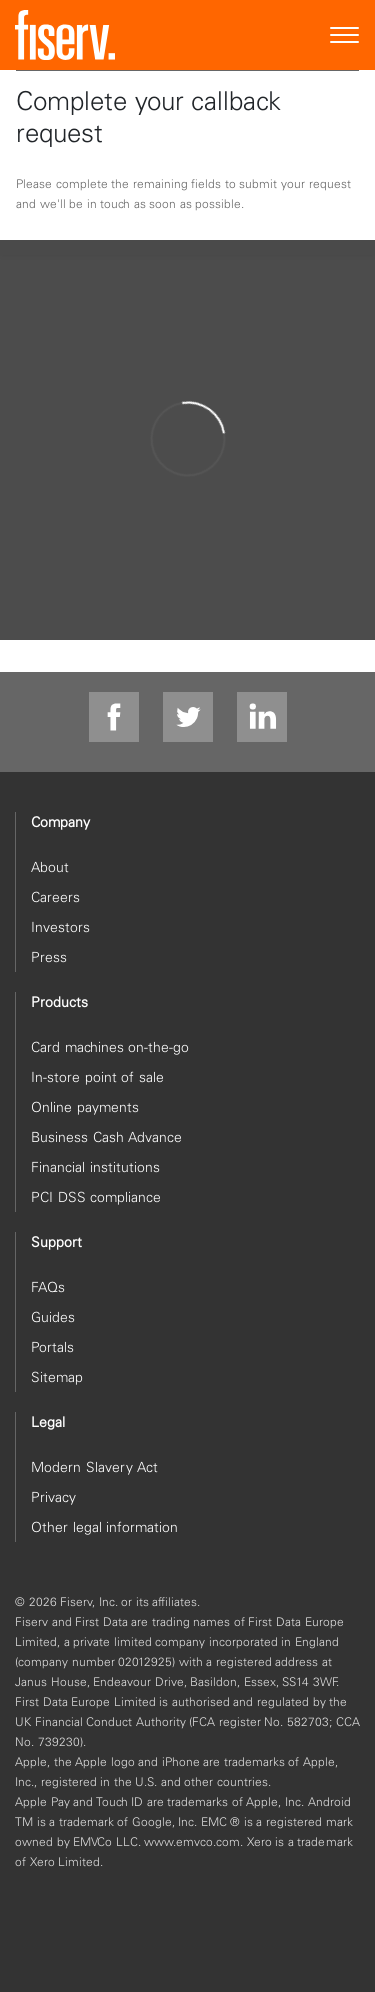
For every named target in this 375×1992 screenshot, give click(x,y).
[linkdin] (262, 718)
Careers (55, 897)
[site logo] (65, 35)
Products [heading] (59, 1002)
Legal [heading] (48, 1422)
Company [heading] (60, 822)
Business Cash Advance (106, 1137)
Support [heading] (56, 1242)
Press (49, 957)
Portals (52, 1347)
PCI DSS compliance (96, 1197)
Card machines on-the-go (110, 1047)
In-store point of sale (97, 1077)
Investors (60, 927)
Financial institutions (95, 1167)
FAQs (48, 1287)
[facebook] (114, 718)
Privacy (53, 1497)
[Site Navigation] (345, 35)
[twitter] (188, 718)
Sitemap (57, 1377)
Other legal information (104, 1527)
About (50, 867)
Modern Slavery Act (94, 1467)
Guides (53, 1317)
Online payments (85, 1107)
